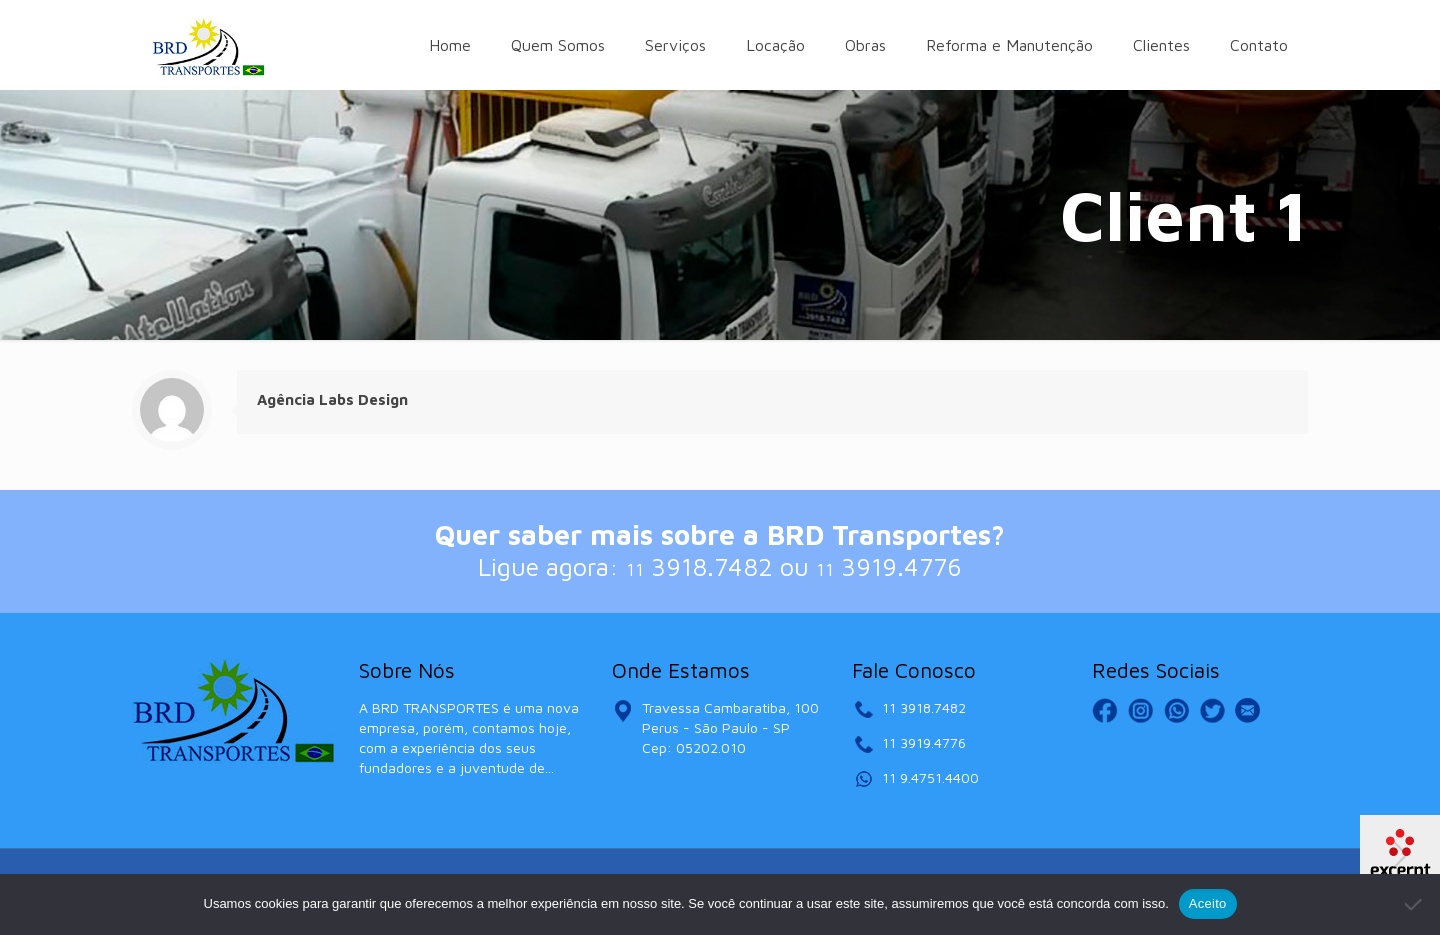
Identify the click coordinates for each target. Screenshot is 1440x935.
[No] (1415, 904)
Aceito (1208, 903)
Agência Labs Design (332, 399)
